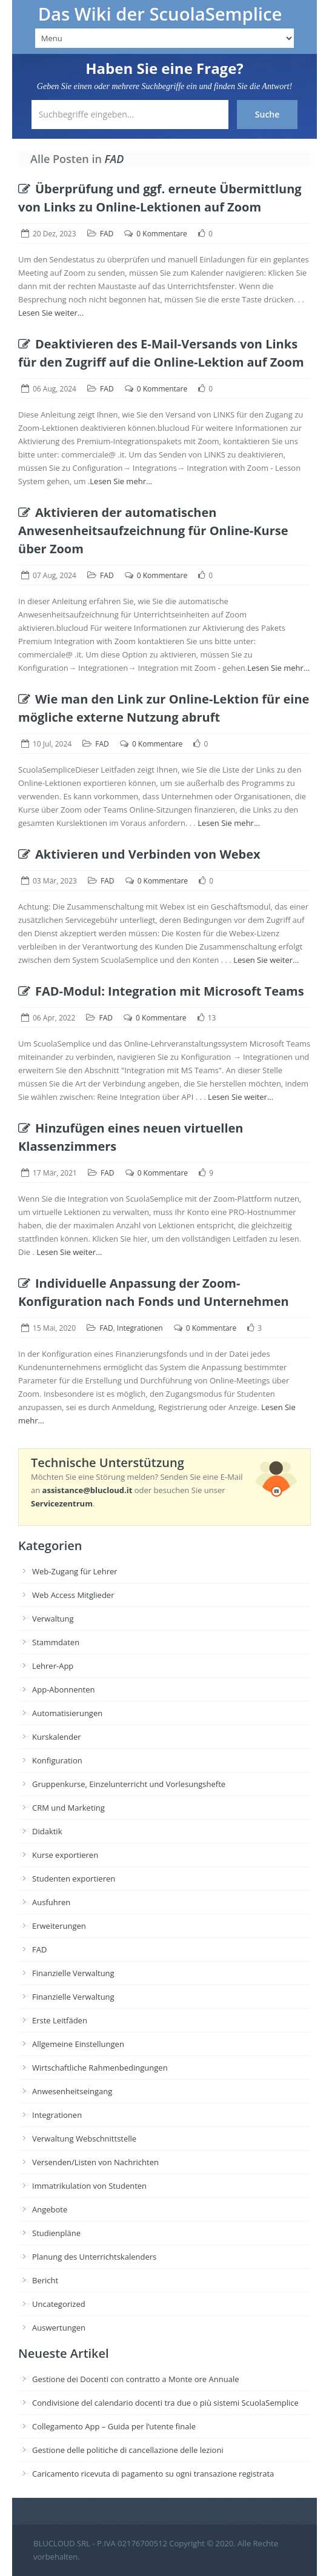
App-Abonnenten (63, 1689)
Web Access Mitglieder (73, 1594)
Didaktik (47, 1831)
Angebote (49, 2209)
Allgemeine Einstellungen (78, 2044)
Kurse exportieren (65, 1854)
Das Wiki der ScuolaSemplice (160, 14)
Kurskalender (56, 1736)
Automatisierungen (67, 1713)
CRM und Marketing (68, 1807)
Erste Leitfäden (59, 2020)
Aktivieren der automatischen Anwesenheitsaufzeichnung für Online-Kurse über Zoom (153, 530)
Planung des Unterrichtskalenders (94, 2256)
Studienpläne (56, 2233)
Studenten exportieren (73, 1878)
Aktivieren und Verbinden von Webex (139, 854)
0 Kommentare (161, 233)
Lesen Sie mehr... (121, 481)
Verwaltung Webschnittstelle (84, 2138)
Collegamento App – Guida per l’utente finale (114, 2426)
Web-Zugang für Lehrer (75, 1571)
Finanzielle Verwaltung (73, 1973)
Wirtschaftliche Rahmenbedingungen (100, 2067)
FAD (107, 233)
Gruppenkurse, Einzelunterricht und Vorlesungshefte (128, 1784)
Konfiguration (57, 1760)
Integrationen (140, 1328)
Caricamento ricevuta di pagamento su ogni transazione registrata (153, 2473)
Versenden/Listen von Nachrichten (95, 2162)
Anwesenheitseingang (72, 2091)
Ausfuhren (51, 1902)
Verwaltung (53, 1618)
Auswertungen (58, 2327)
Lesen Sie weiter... (51, 312)
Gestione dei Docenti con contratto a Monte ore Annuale (135, 2379)
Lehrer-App (52, 1665)
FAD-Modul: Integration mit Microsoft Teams (161, 991)
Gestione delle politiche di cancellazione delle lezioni (128, 2450)
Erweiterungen (59, 1925)
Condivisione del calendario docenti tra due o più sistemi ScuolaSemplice (165, 2402)
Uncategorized (58, 2303)
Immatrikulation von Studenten (89, 2185)
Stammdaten (55, 1642)
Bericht (45, 2280)
